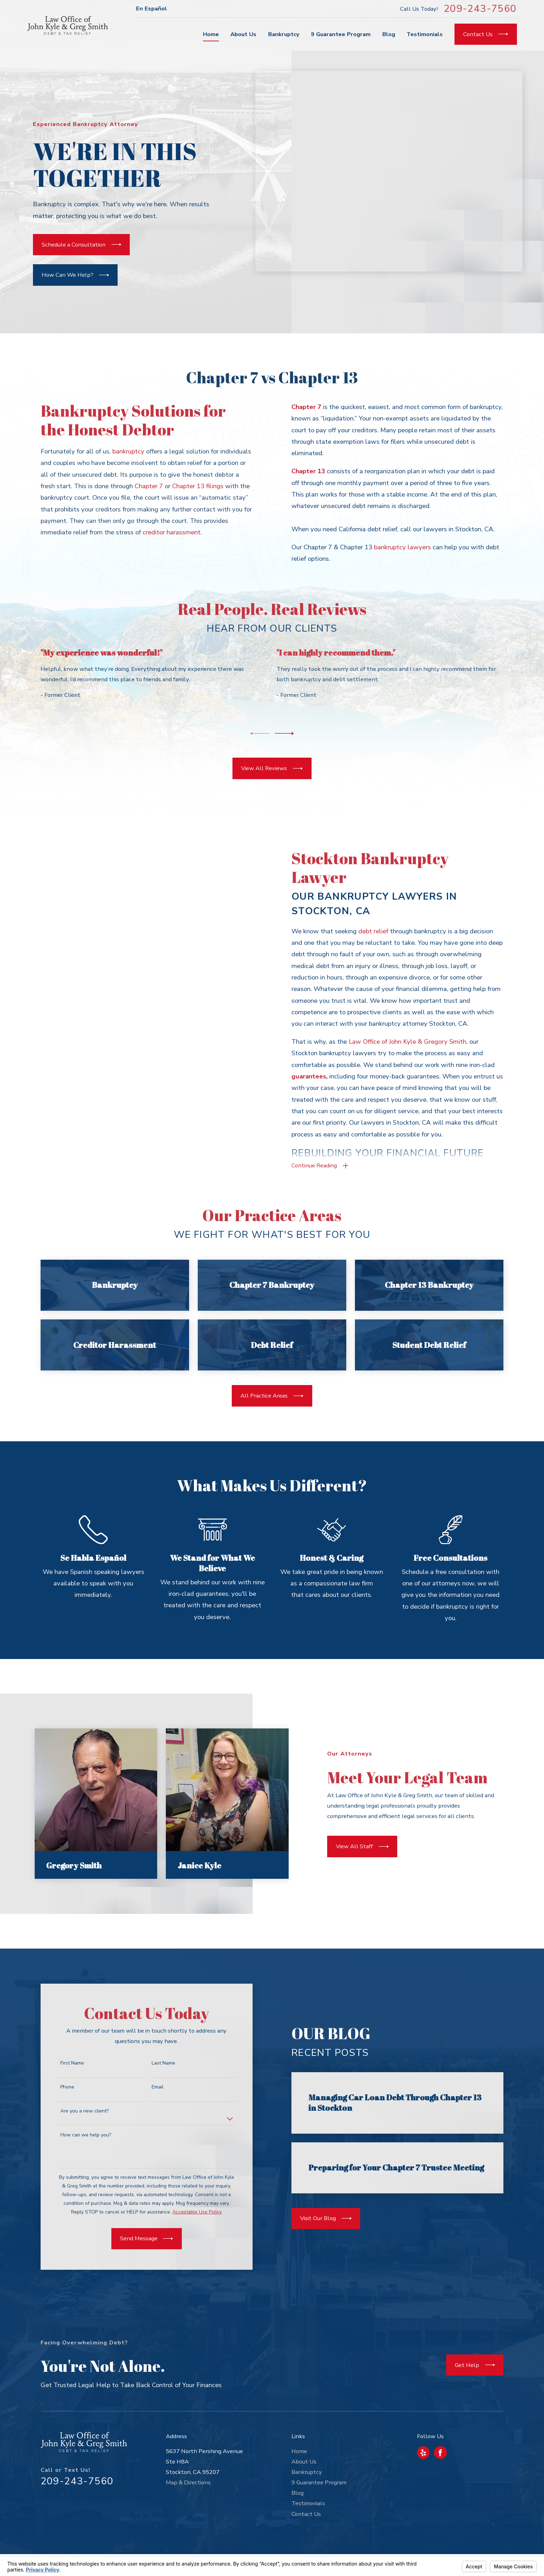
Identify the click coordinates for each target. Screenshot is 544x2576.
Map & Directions (188, 2482)
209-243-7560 (480, 9)
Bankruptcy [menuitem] (283, 34)
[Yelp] (423, 2452)
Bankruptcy (306, 2472)
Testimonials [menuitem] (425, 34)
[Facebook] (440, 2452)
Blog (297, 2493)
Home (299, 2451)
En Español (151, 8)
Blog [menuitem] (388, 34)
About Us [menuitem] (243, 34)
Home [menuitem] (211, 34)
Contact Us (306, 2514)
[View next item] (284, 733)
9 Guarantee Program (319, 2482)
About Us (303, 2462)
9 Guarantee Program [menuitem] (341, 34)
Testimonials (308, 2503)
